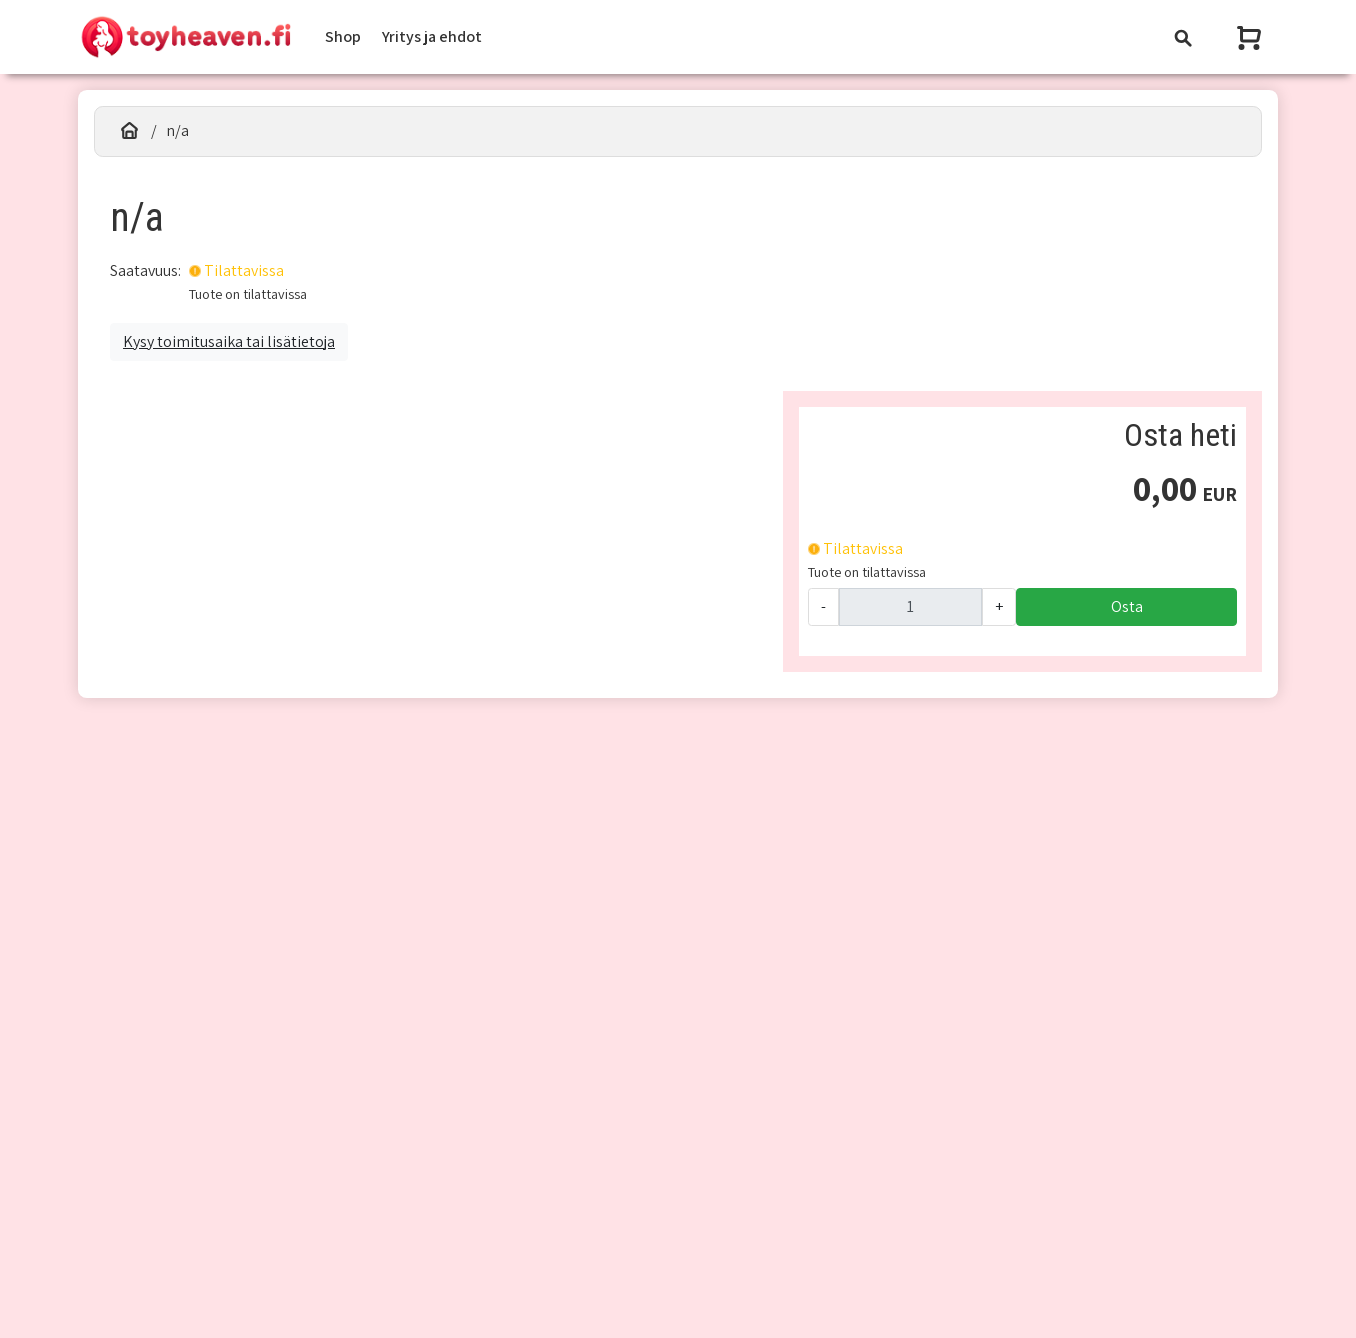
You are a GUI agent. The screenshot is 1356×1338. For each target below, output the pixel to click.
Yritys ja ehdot (432, 36)
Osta (1127, 606)
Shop (343, 36)
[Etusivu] (129, 131)
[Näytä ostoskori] (1251, 37)
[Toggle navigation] (1183, 37)
